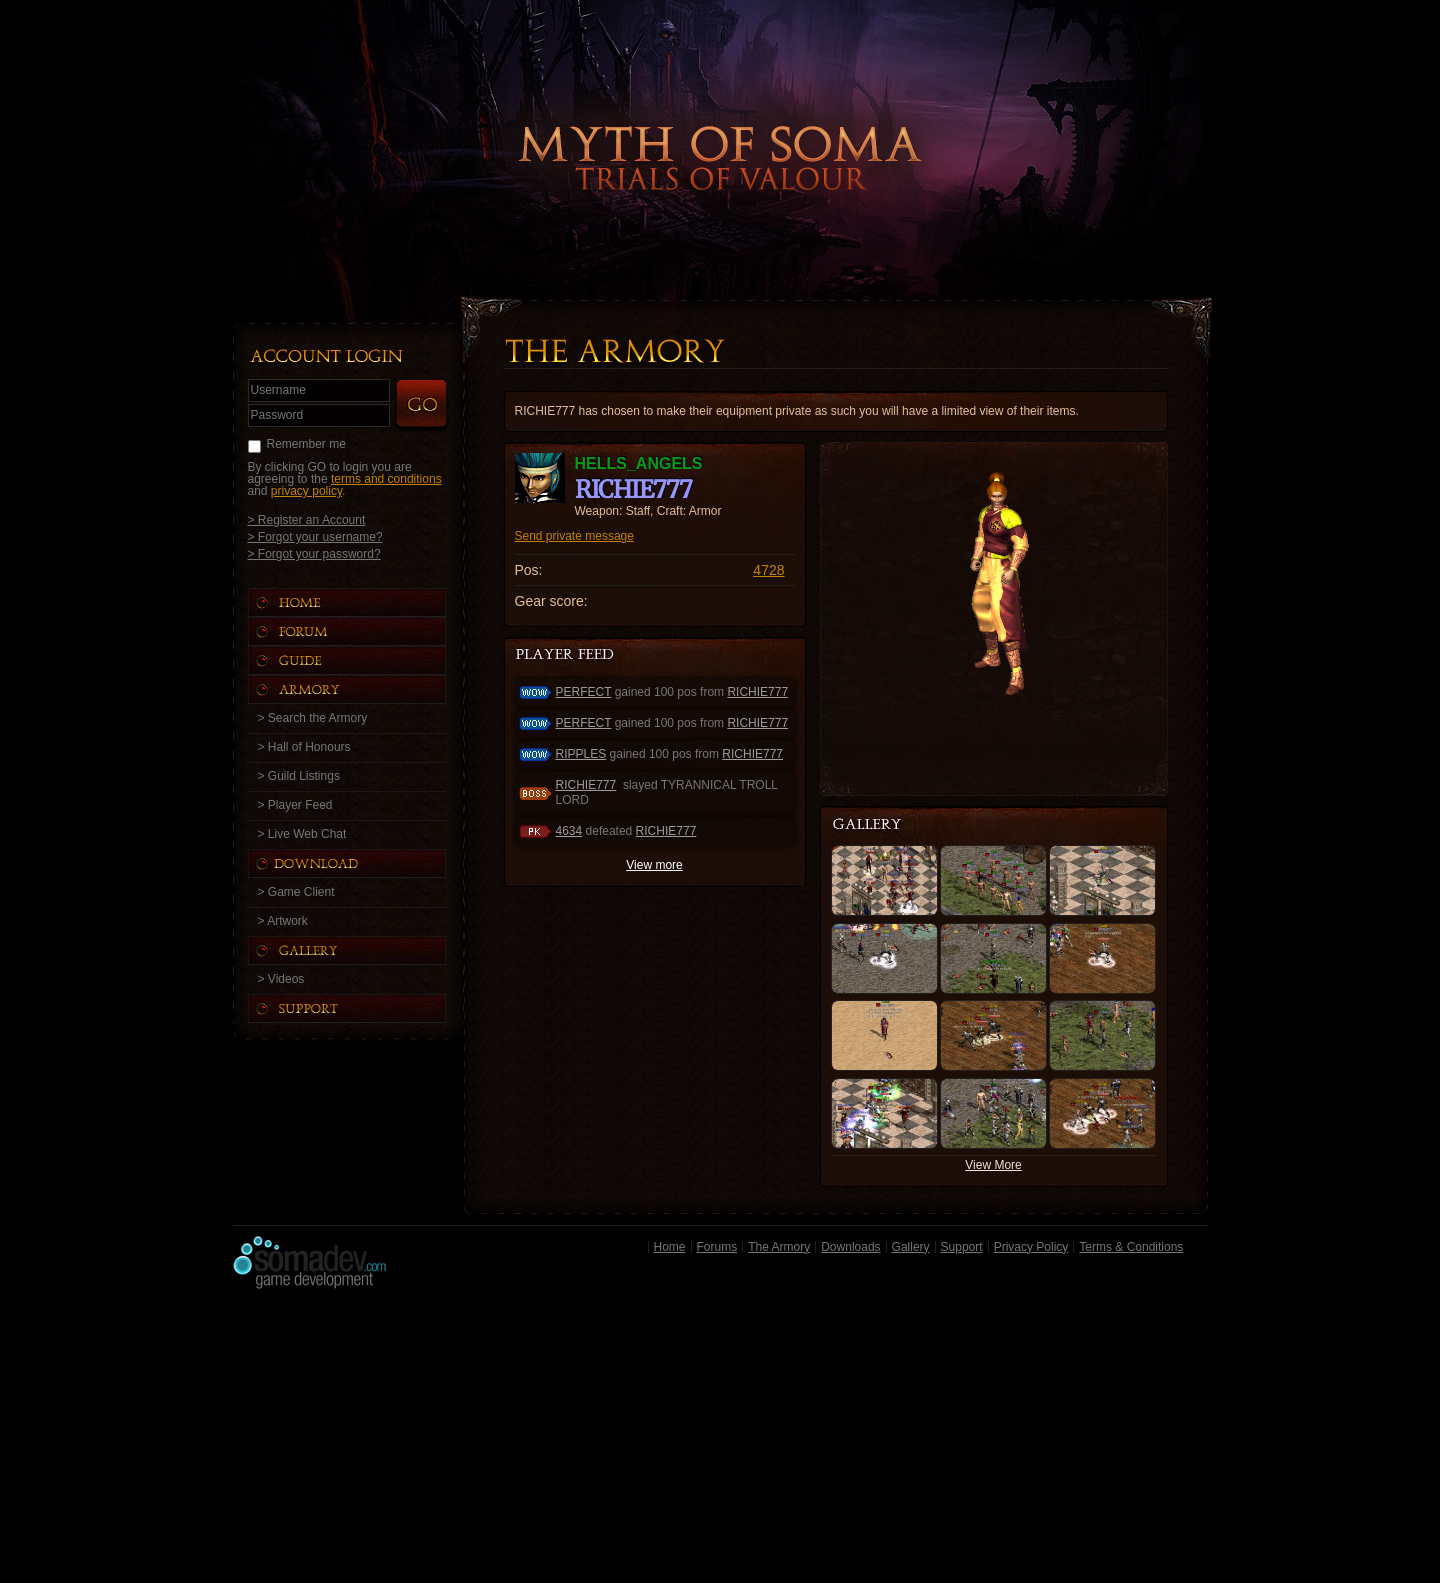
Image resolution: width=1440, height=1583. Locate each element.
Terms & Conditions (1131, 1247)
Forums (717, 1247)
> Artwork (283, 921)
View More (993, 1165)
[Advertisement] (720, 1441)
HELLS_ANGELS (639, 463)
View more (654, 865)
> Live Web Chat (302, 834)
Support (962, 1247)
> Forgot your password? (314, 553)
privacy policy (306, 491)
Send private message (574, 536)
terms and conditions (386, 479)
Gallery (911, 1247)
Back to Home (720, 125)
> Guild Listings (299, 776)
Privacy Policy (1031, 1247)
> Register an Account (307, 519)
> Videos (281, 979)
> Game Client (296, 892)
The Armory (779, 1247)
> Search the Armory (313, 718)
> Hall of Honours (304, 747)
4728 (768, 570)
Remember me (306, 444)
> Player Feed (295, 805)
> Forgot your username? (315, 536)
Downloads (850, 1247)
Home (670, 1247)
